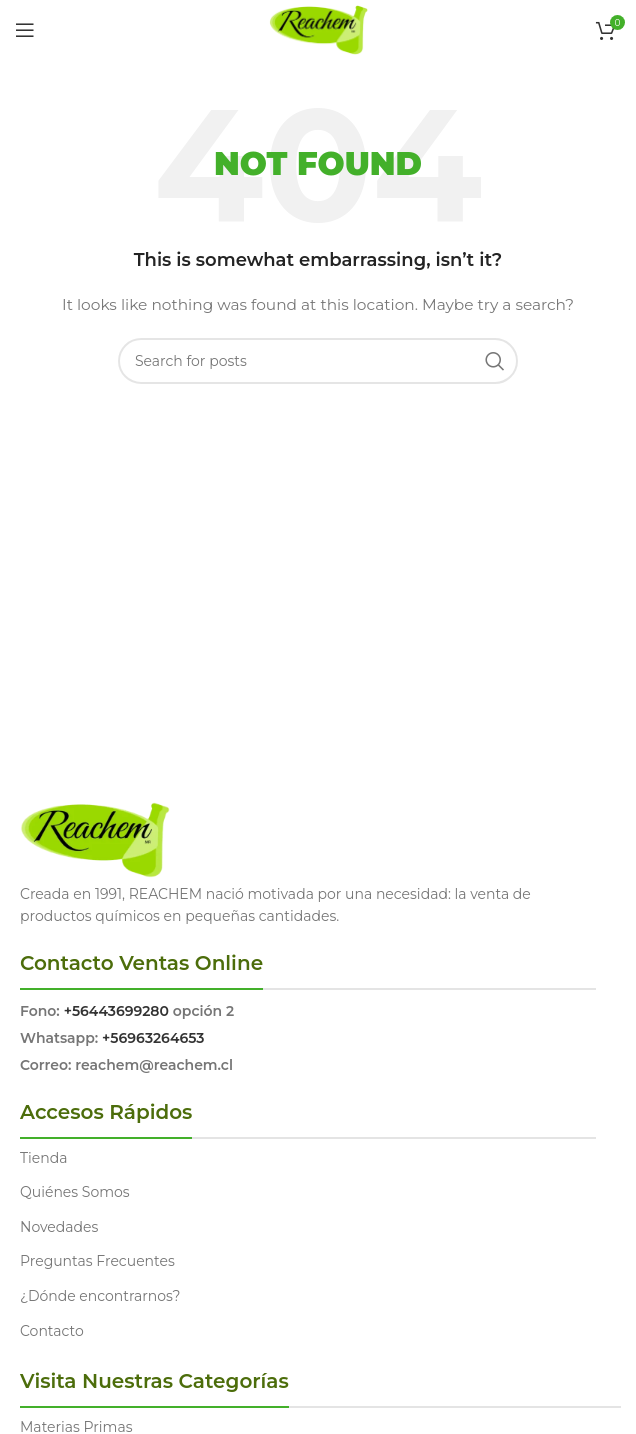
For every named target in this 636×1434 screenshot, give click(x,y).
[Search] (318, 361)
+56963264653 (153, 1038)
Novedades (59, 1227)
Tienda (43, 1158)
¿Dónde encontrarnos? (100, 1296)
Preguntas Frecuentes (97, 1261)
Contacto (52, 1331)
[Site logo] (318, 29)
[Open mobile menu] (25, 30)
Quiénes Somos (75, 1192)
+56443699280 (116, 1011)
